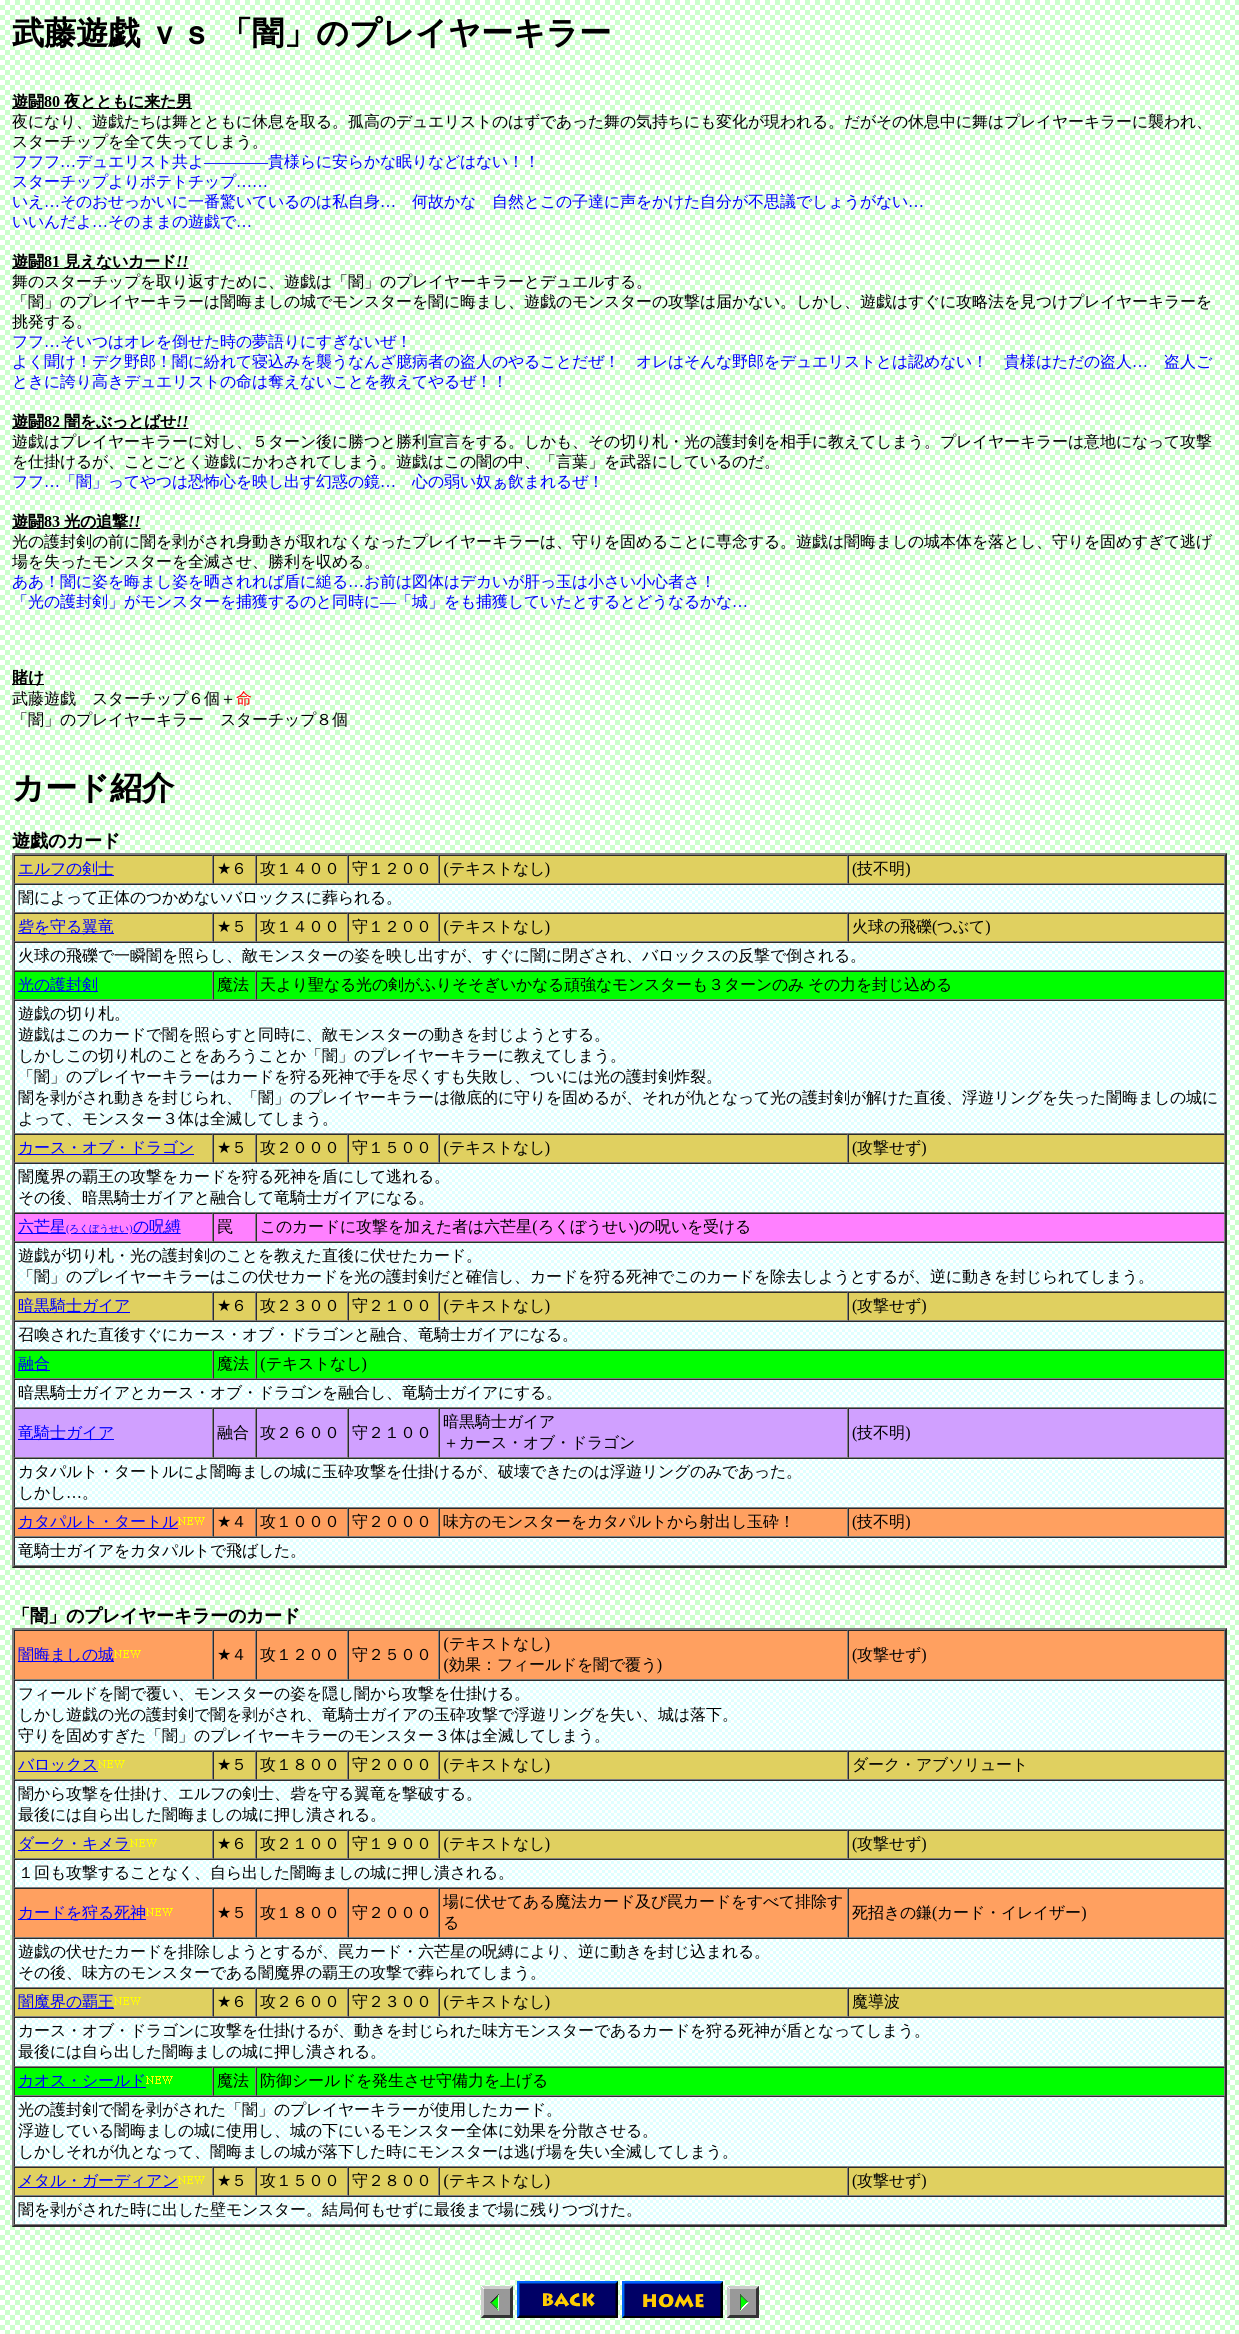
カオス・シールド (82, 2080)
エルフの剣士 (66, 868)
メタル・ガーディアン (98, 2180)
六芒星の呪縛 (99, 1226)
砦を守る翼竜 (66, 926)
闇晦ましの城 (66, 1654)
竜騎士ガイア (66, 1432)
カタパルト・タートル (98, 1521)
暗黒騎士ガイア (74, 1305)
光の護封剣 (58, 984)
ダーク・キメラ (74, 1843)
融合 (34, 1363)
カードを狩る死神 (82, 1912)
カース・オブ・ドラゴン (106, 1147)
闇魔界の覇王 (66, 2001)
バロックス (58, 1764)
